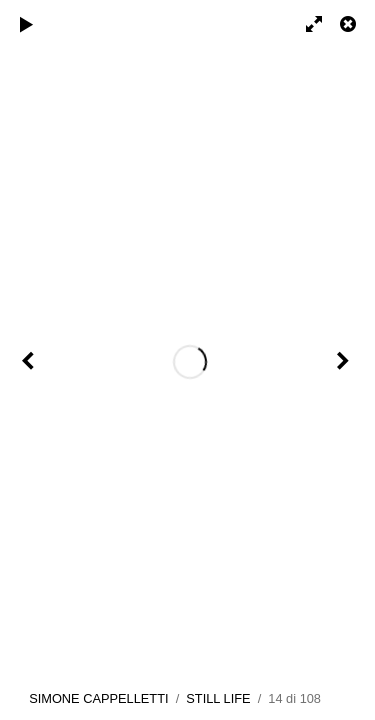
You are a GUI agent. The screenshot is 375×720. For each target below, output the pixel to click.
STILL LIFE (218, 698)
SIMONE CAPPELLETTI (98, 698)
